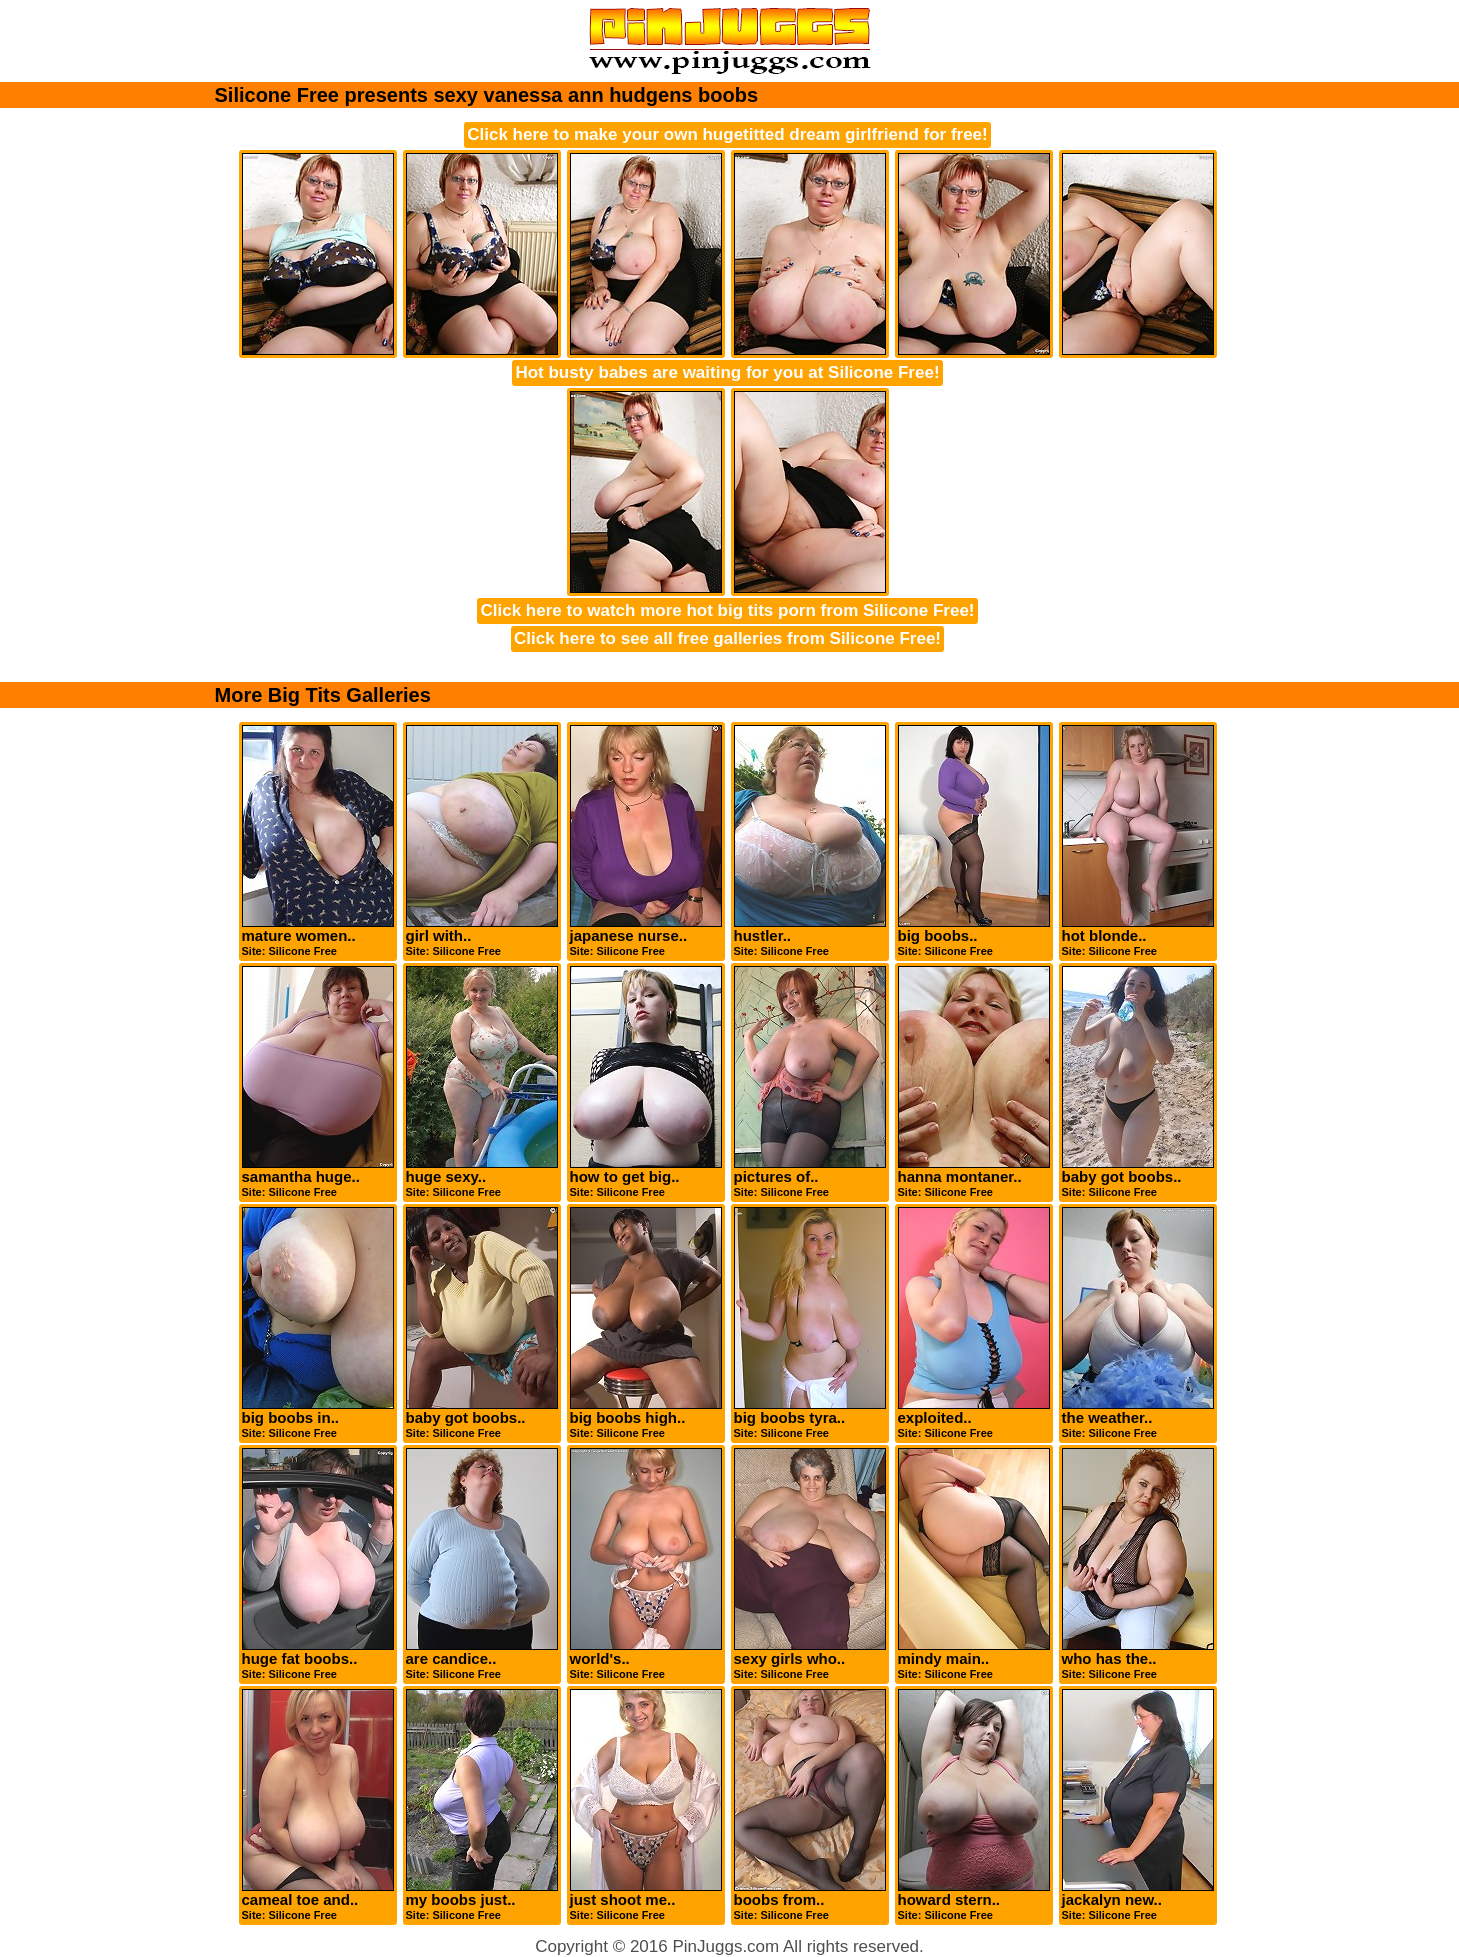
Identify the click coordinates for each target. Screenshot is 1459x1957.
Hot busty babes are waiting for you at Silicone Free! (727, 372)
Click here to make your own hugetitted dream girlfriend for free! (727, 134)
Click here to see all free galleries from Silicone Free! (727, 638)
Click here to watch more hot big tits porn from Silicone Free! (727, 610)
